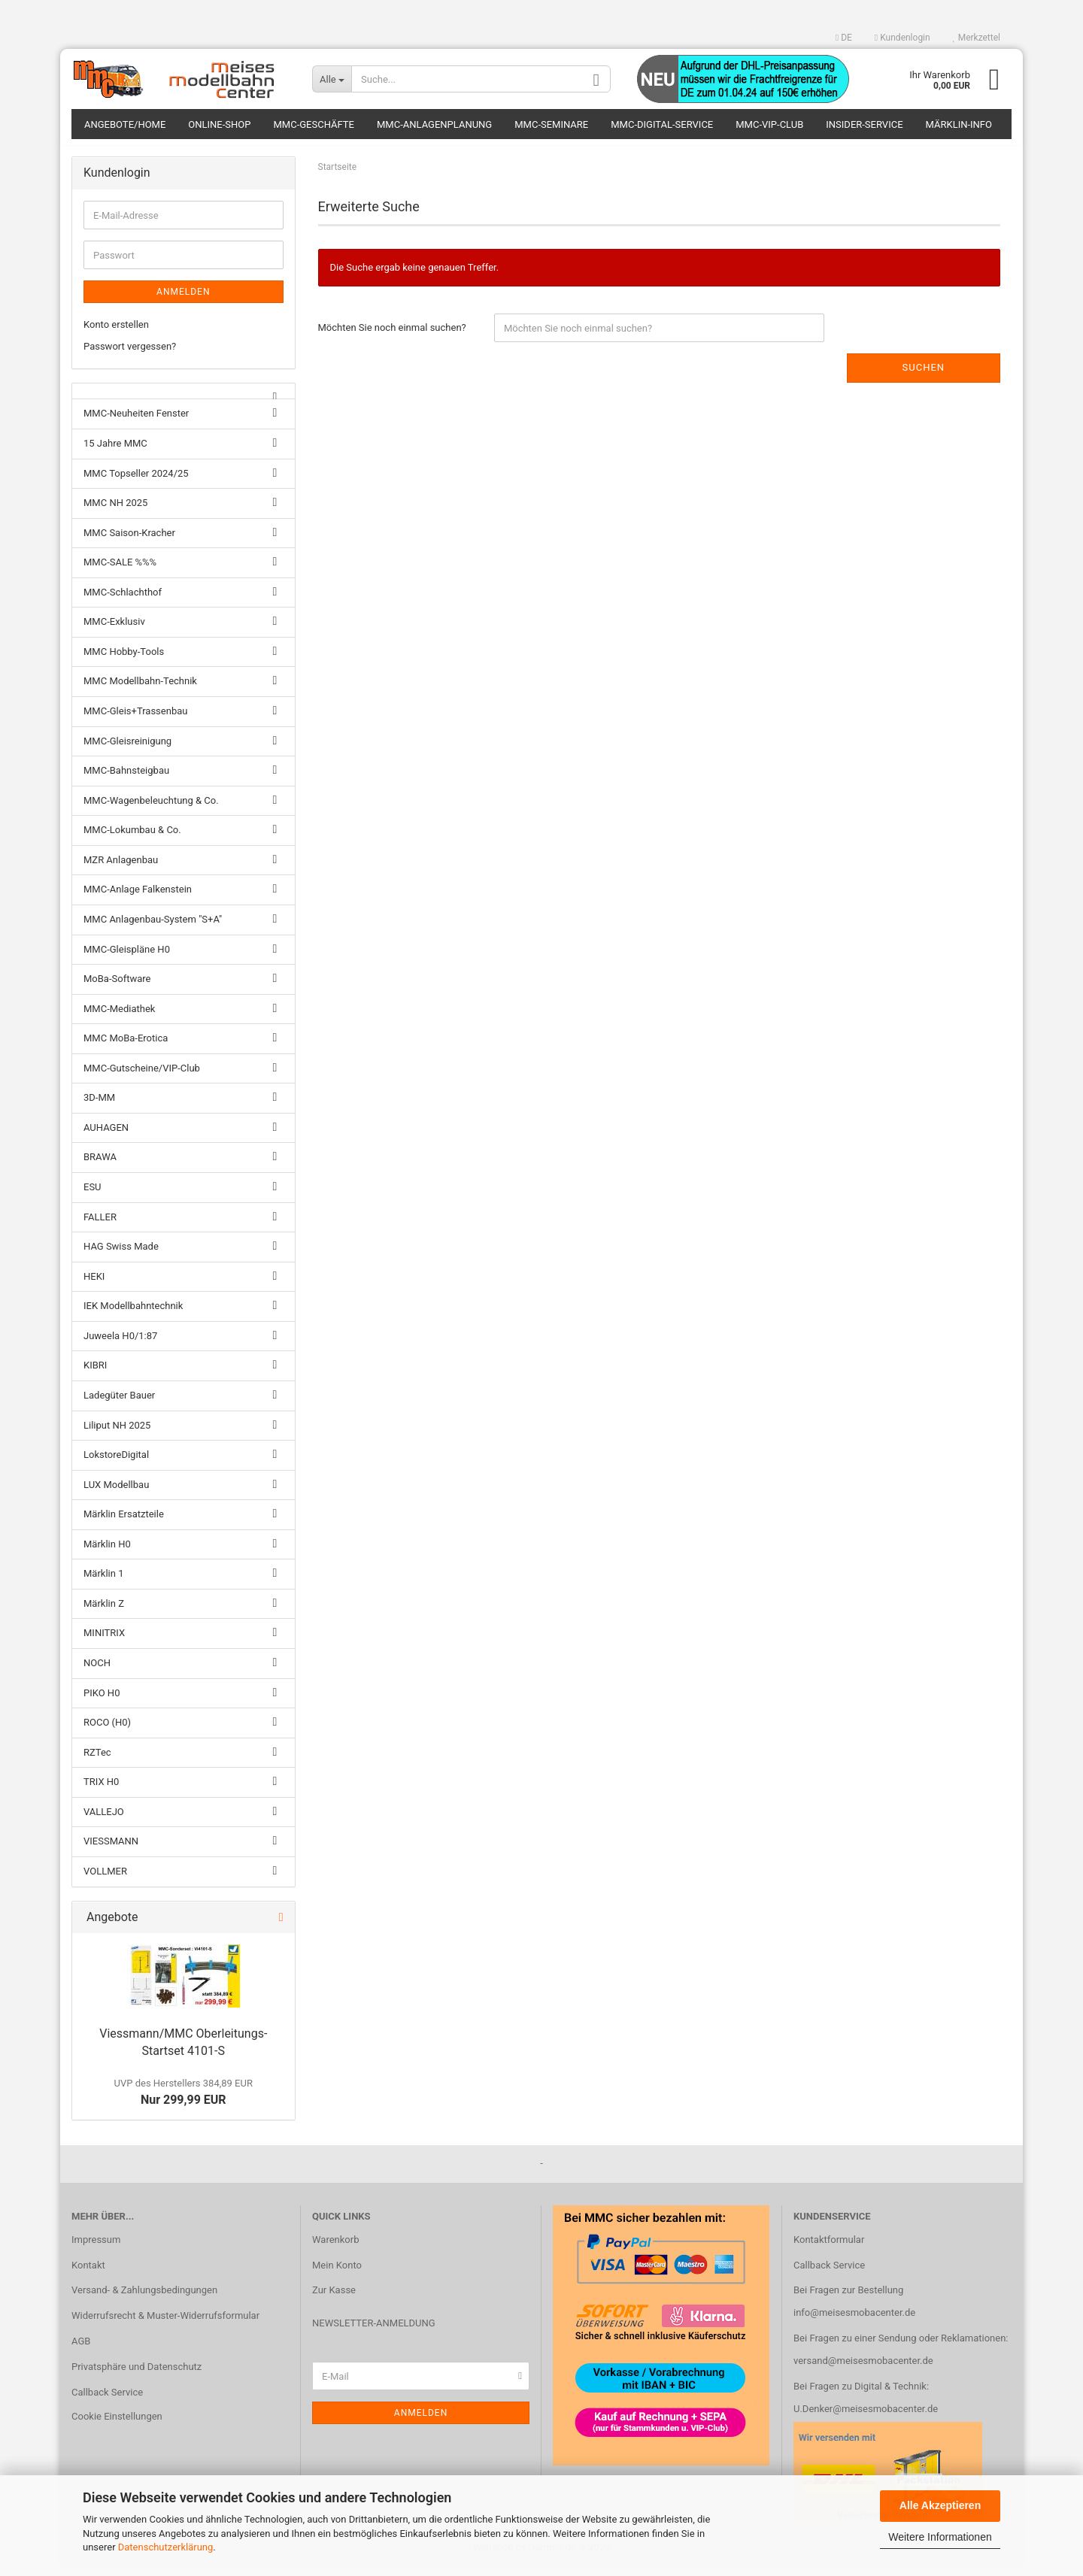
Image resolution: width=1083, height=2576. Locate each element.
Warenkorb (335, 2247)
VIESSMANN (110, 1850)
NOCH (97, 1671)
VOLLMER (105, 1880)
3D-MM (99, 1106)
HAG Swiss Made (121, 1255)
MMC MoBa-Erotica (125, 1047)
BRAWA (100, 1165)
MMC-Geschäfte (314, 124)
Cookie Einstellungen (116, 2425)
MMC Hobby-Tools (123, 659)
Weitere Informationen (939, 2537)
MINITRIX (104, 1641)
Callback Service (107, 2401)
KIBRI (95, 1374)
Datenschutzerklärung (166, 2547)
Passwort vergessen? (129, 354)
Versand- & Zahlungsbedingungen (144, 2299)
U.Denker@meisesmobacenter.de (865, 2417)
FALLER (100, 1225)
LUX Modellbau (116, 1493)
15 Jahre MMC (115, 452)
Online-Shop (219, 124)
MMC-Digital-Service (662, 124)
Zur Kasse (334, 2299)
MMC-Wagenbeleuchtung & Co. (151, 808)
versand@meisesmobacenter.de (863, 2369)
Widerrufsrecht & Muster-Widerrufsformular (165, 2324)
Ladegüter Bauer (119, 1404)
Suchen (923, 376)
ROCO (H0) (107, 1731)
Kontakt (88, 2273)
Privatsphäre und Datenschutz (136, 2375)
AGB (80, 2350)
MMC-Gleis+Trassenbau (135, 720)
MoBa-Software (116, 987)
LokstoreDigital (116, 1463)
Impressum (95, 2247)
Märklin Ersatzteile (123, 1523)
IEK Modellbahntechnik (133, 1314)
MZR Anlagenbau (120, 868)
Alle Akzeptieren (940, 2505)
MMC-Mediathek (119, 1017)
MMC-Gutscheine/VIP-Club (141, 1076)
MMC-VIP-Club (769, 124)
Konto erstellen (116, 333)
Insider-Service (864, 124)
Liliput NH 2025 (116, 1433)
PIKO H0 (101, 1701)
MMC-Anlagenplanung (434, 124)
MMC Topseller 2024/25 (136, 481)
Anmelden (183, 300)
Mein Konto (337, 2273)
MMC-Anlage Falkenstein (137, 898)
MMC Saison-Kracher (129, 541)
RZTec (97, 1760)
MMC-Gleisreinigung (127, 749)
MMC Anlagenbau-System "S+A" (152, 928)
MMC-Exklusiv (114, 630)
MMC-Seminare (551, 124)
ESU (92, 1196)
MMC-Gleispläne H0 (126, 957)
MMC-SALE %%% (119, 571)
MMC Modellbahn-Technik (140, 690)
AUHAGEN (106, 1135)
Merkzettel (976, 37)
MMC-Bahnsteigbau (126, 779)
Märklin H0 (107, 1552)
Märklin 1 (103, 1582)
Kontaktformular (828, 2247)
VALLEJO (103, 1820)
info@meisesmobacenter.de (854, 2321)
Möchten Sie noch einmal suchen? (392, 336)
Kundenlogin (902, 37)
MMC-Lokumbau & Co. (132, 838)
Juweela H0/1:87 (120, 1344)
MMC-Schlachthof (122, 600)
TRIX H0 (101, 1790)
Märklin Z (103, 1611)
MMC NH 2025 (115, 511)
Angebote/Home (124, 124)
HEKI (94, 1284)
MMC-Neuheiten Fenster (136, 422)
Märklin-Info (959, 124)
